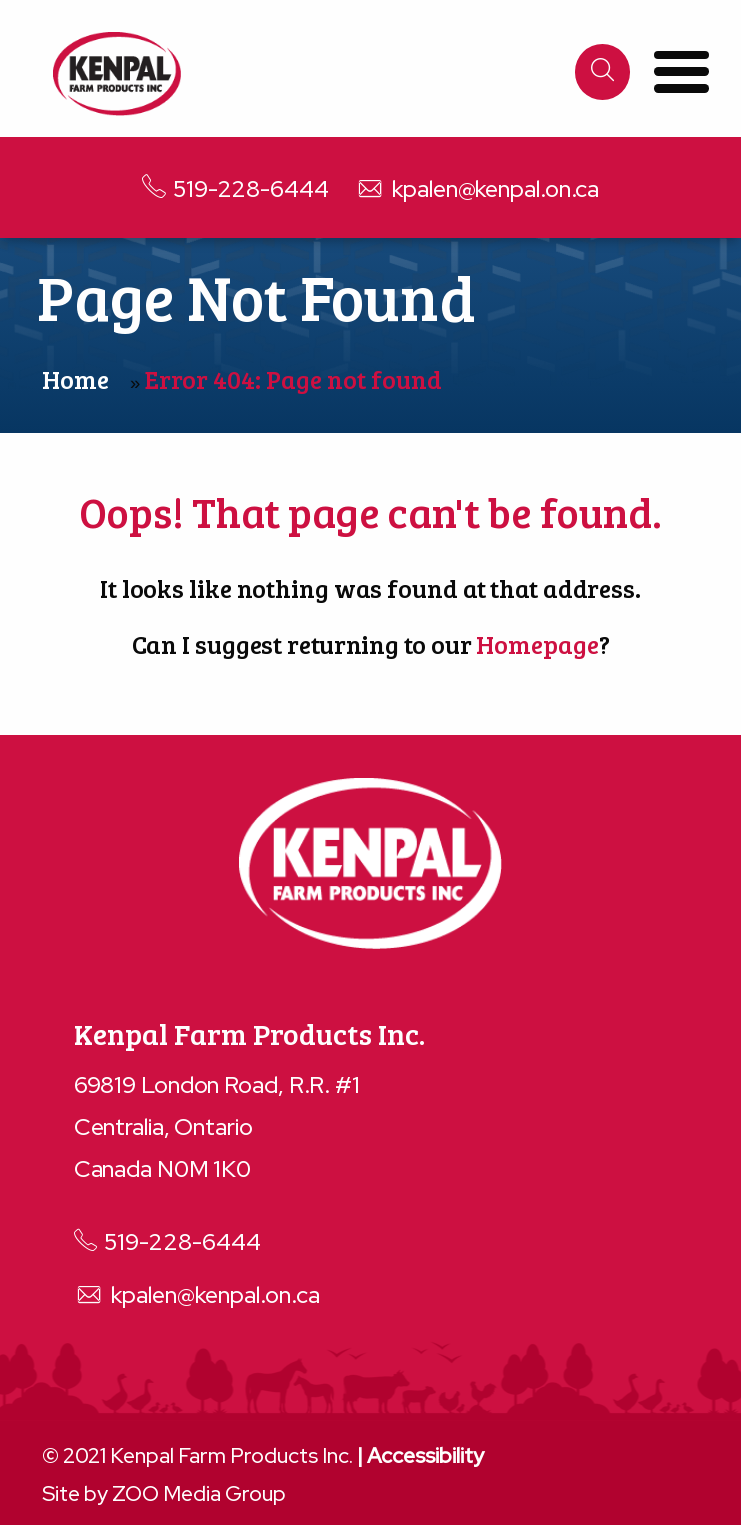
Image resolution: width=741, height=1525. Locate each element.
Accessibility (425, 1455)
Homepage (537, 644)
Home (75, 379)
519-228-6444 (235, 188)
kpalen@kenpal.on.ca (477, 188)
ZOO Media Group (199, 1493)
